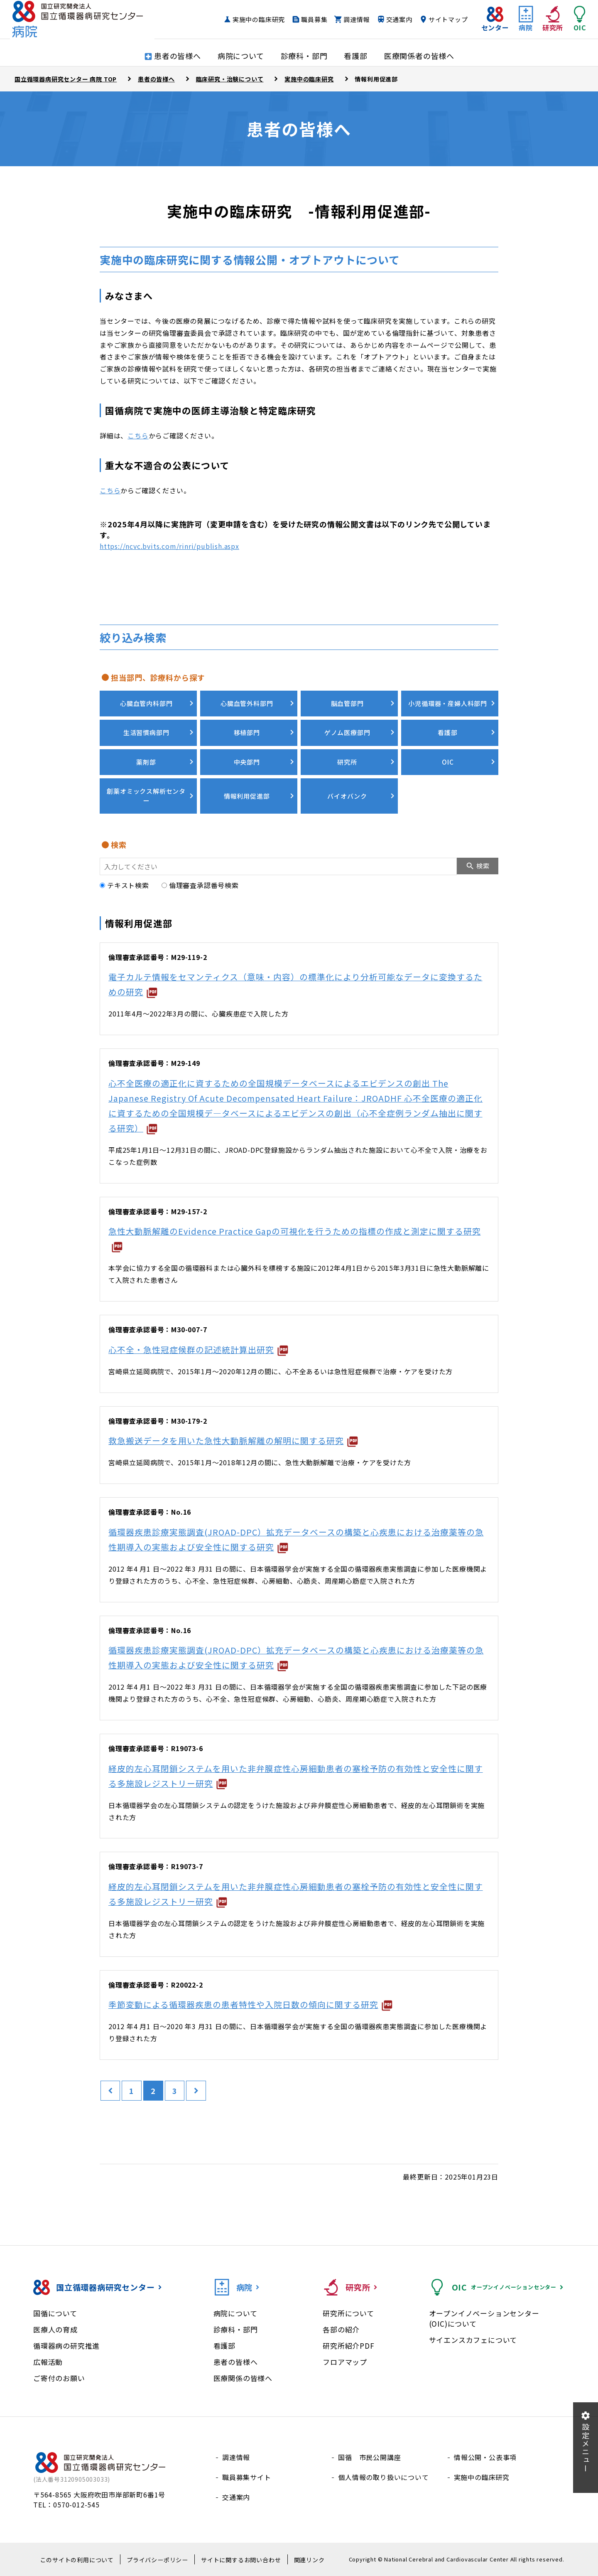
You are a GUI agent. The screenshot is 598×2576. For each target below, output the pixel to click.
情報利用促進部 (247, 795)
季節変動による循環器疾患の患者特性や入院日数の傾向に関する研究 (243, 2004)
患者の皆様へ (235, 2362)
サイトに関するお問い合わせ (241, 2560)
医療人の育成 (55, 2329)
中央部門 (246, 762)
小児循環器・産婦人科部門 (447, 703)
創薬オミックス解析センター (146, 796)
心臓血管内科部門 (146, 703)
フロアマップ (345, 2362)
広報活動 (48, 2362)
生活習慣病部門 (146, 732)
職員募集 (307, 22)
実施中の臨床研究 (252, 22)
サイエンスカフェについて (473, 2340)
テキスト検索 (124, 885)
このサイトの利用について (77, 2560)
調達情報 (350, 22)
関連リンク (309, 2560)
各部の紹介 (341, 2329)
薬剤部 (146, 762)
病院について (235, 2313)
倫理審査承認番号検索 (200, 885)
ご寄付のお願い (59, 2378)
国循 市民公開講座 (369, 2457)
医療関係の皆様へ (242, 2378)
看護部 (447, 732)
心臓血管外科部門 (247, 703)
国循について (55, 2313)
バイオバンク (347, 795)
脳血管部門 (347, 703)
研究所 (347, 762)
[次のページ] (197, 2091)
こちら (137, 435)
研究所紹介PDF (348, 2345)
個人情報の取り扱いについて (383, 2477)
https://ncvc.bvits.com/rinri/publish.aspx (169, 546)
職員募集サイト (246, 2477)
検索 (483, 866)
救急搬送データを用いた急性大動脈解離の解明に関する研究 (226, 1440)
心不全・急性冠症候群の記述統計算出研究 (191, 1349)
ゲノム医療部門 (347, 732)
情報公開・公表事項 (485, 2457)
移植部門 (246, 732)
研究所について (348, 2313)
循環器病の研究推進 (66, 2345)
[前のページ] (110, 2091)
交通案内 (392, 22)
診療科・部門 (235, 2329)
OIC (447, 762)
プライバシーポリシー (157, 2560)
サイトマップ (441, 22)
